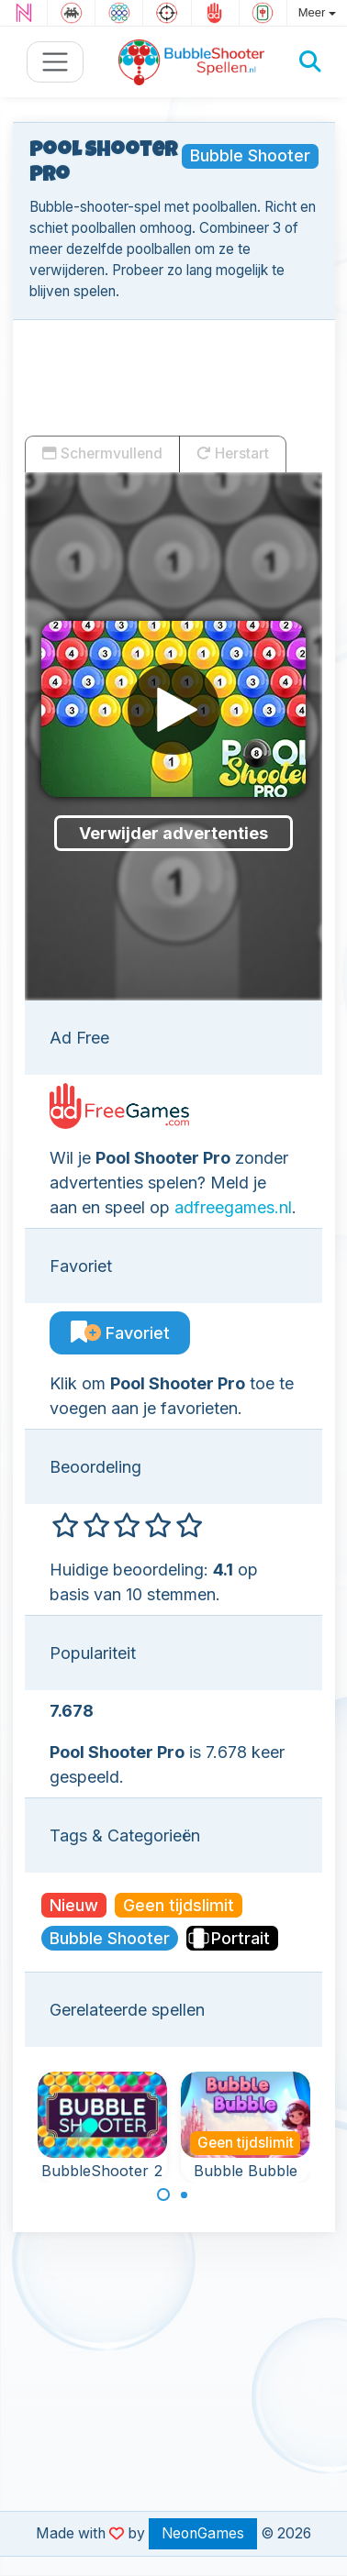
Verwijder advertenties (173, 833)
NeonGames (203, 2533)
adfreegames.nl (233, 1207)
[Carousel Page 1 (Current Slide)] (163, 2194)
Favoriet (120, 1333)
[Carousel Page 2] (184, 2194)
